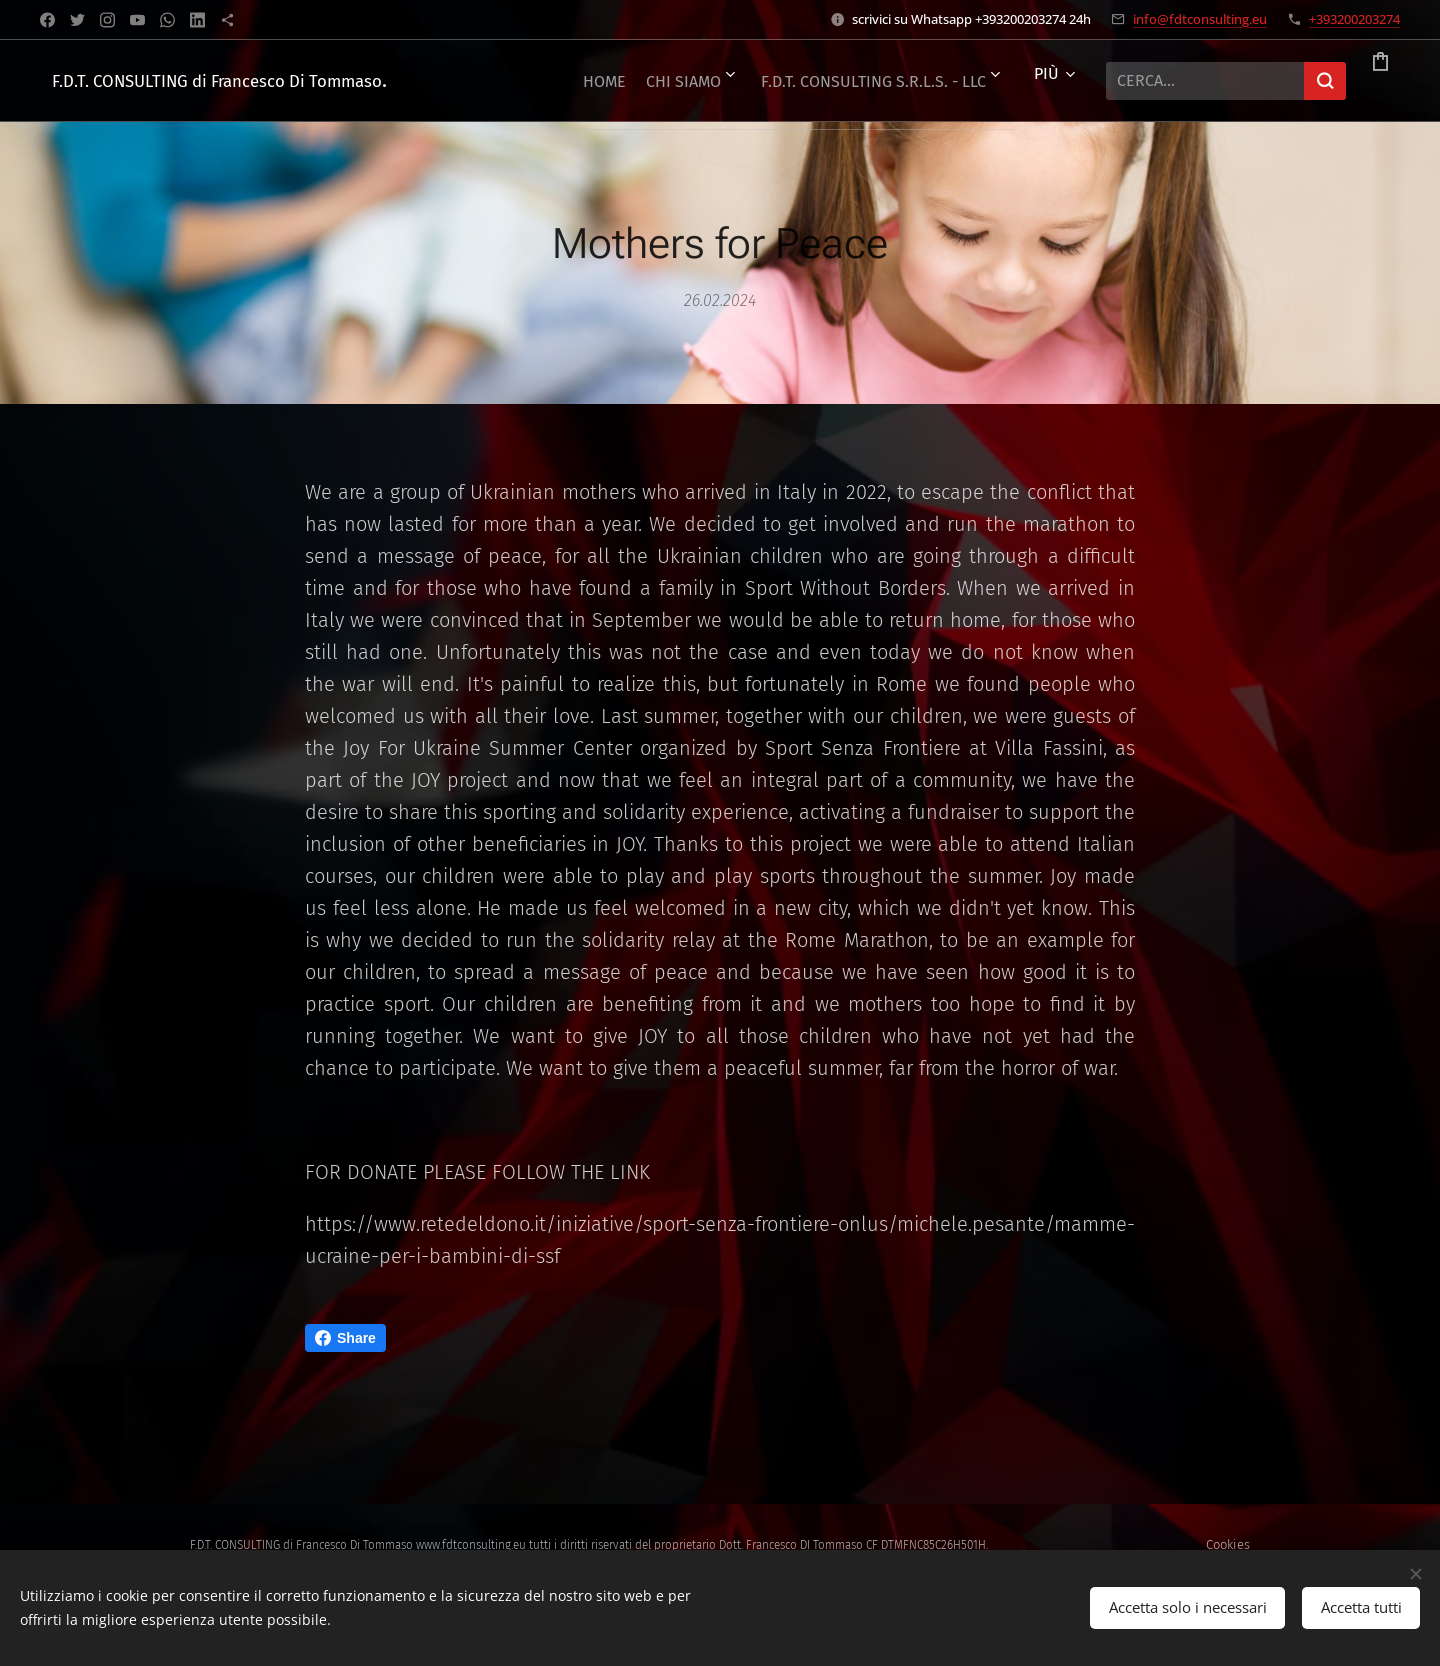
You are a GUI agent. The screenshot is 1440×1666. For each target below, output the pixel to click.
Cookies (1228, 1544)
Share (345, 1338)
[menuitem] (760, 81)
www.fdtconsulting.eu (471, 1545)
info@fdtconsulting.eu (1200, 19)
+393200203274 (1354, 19)
